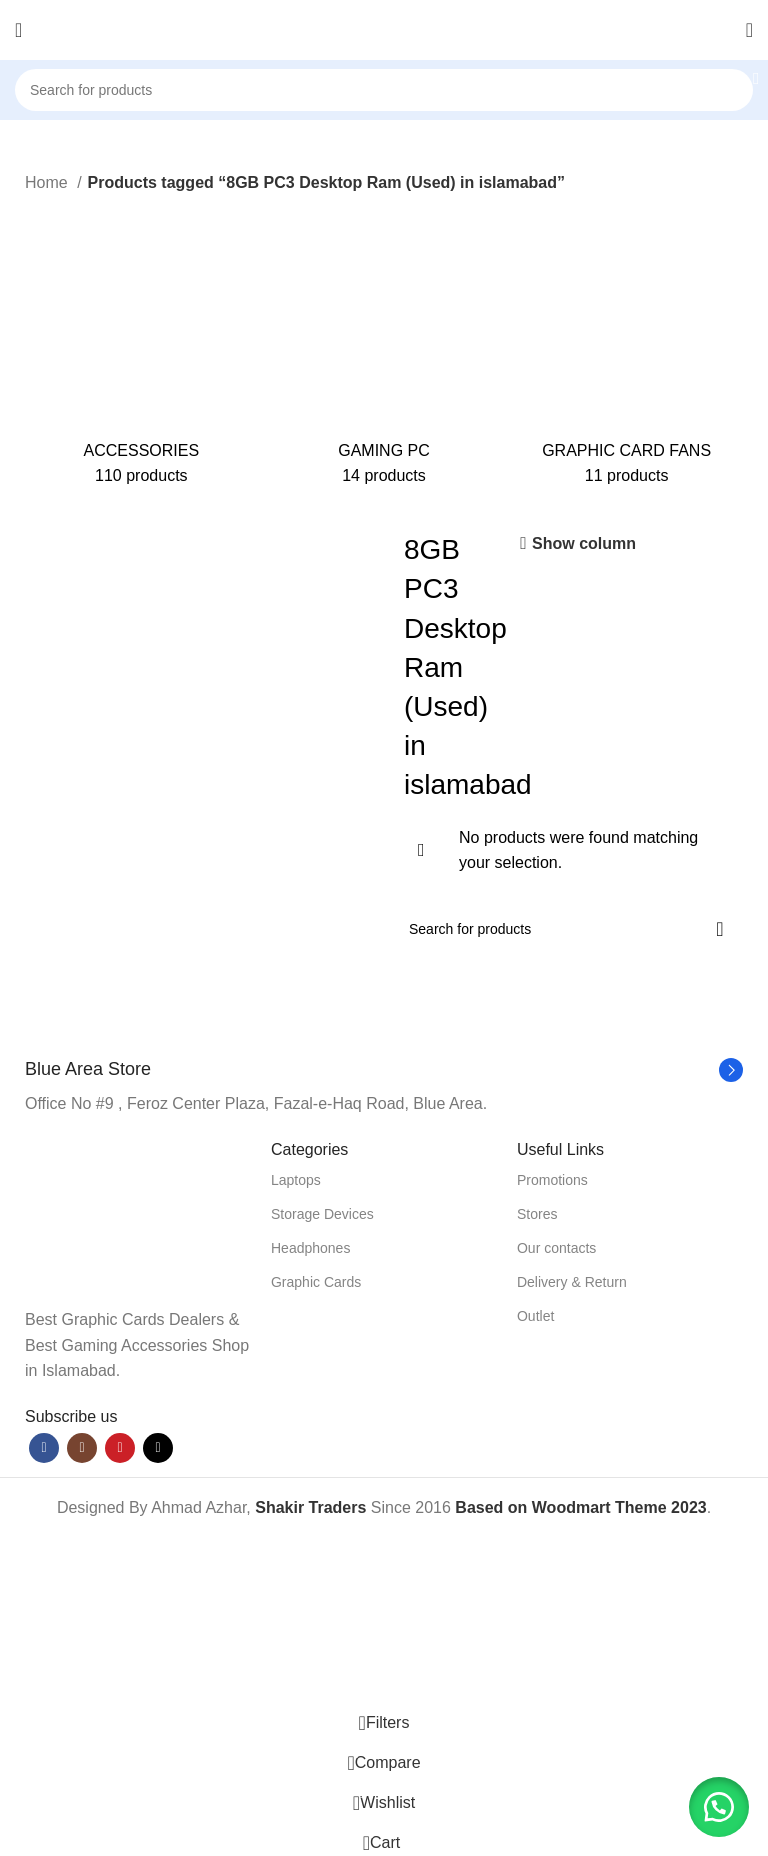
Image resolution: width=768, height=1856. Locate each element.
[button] (718, 1806)
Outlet (535, 1316)
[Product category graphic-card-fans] (626, 348)
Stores (537, 1214)
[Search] (384, 90)
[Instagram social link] (82, 1448)
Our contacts (556, 1248)
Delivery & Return (572, 1282)
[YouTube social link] (120, 1448)
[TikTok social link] (158, 1448)
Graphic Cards (316, 1282)
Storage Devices (322, 1214)
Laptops (296, 1180)
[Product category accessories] (141, 348)
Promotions (552, 1180)
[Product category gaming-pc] (384, 348)
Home (48, 182)
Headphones (310, 1248)
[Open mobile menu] (18, 30)
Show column (584, 543)
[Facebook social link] (44, 1448)
